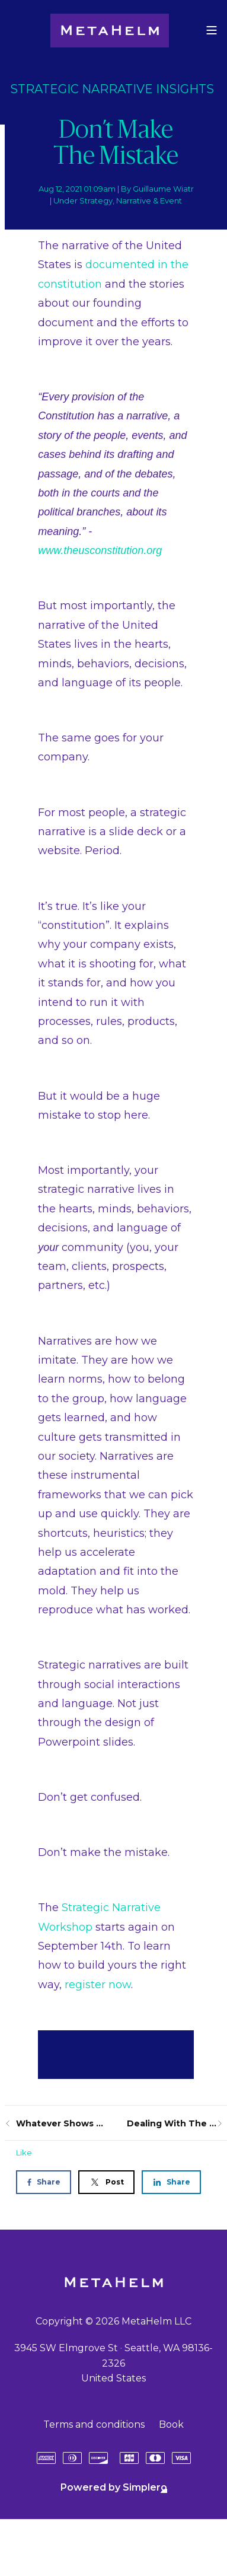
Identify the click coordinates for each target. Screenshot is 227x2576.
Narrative (133, 200)
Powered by (113, 2487)
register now (98, 1984)
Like (24, 2152)
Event (171, 200)
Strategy (96, 200)
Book (171, 2424)
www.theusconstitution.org (100, 550)
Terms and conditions (94, 2424)
